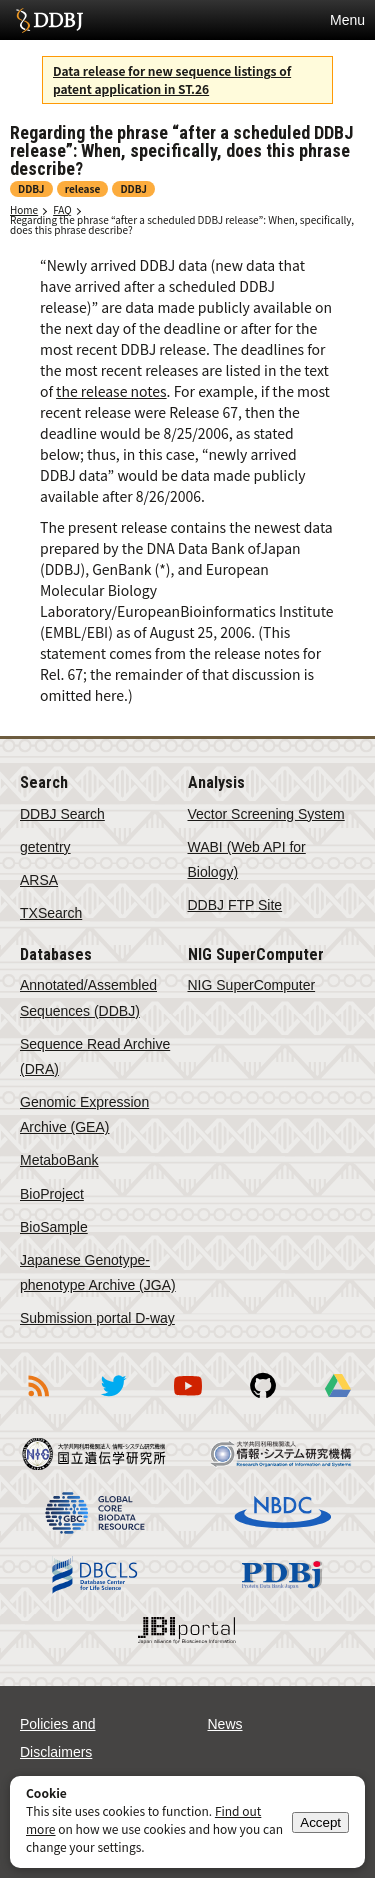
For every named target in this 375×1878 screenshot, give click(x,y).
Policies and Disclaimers (58, 1738)
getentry (45, 847)
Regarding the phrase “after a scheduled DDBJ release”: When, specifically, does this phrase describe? (182, 224)
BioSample (54, 1227)
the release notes (111, 391)
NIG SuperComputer (252, 985)
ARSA (39, 880)
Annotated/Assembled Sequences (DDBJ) (88, 997)
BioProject (52, 1194)
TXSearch (51, 913)
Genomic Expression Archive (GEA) (84, 1114)
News (225, 1724)
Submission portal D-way (97, 1318)
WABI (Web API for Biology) (247, 859)
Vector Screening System (266, 814)
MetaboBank (59, 1160)
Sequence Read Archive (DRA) (95, 1056)
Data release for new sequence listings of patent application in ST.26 (172, 79)
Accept (320, 1822)
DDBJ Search (62, 814)
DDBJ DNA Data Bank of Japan (49, 20)
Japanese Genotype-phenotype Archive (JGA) (98, 1272)
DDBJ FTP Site (235, 905)
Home (24, 209)
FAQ (62, 209)
